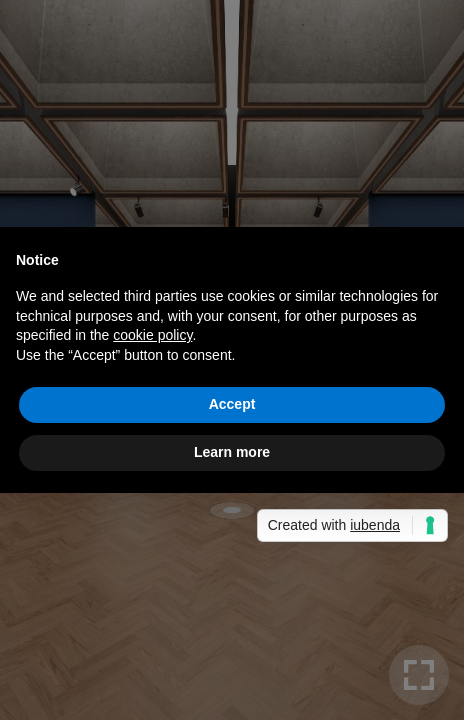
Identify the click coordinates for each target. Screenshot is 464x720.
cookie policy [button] (152, 335)
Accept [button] (232, 404)
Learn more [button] (232, 452)
